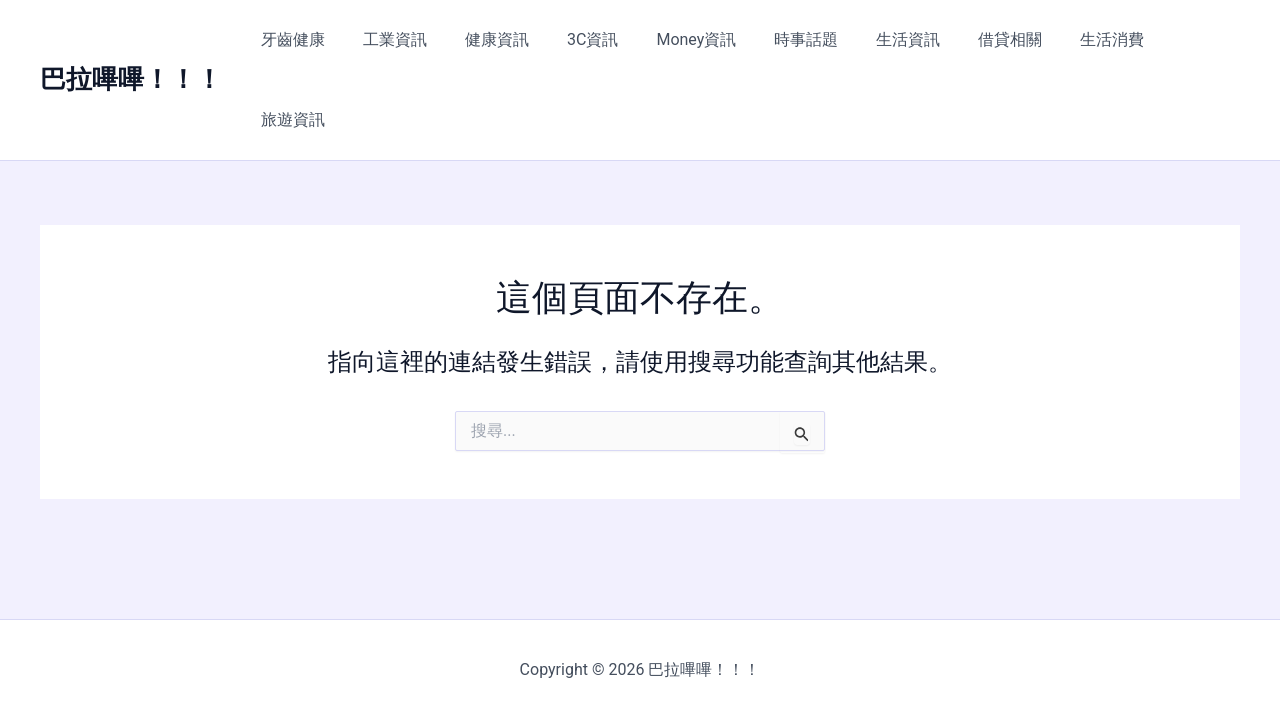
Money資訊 (704, 39)
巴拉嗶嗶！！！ (131, 39)
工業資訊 (421, 39)
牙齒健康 (325, 39)
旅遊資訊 (1192, 39)
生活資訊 (904, 39)
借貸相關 (1000, 39)
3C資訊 (606, 39)
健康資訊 (517, 39)
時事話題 (808, 39)
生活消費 (1096, 39)
